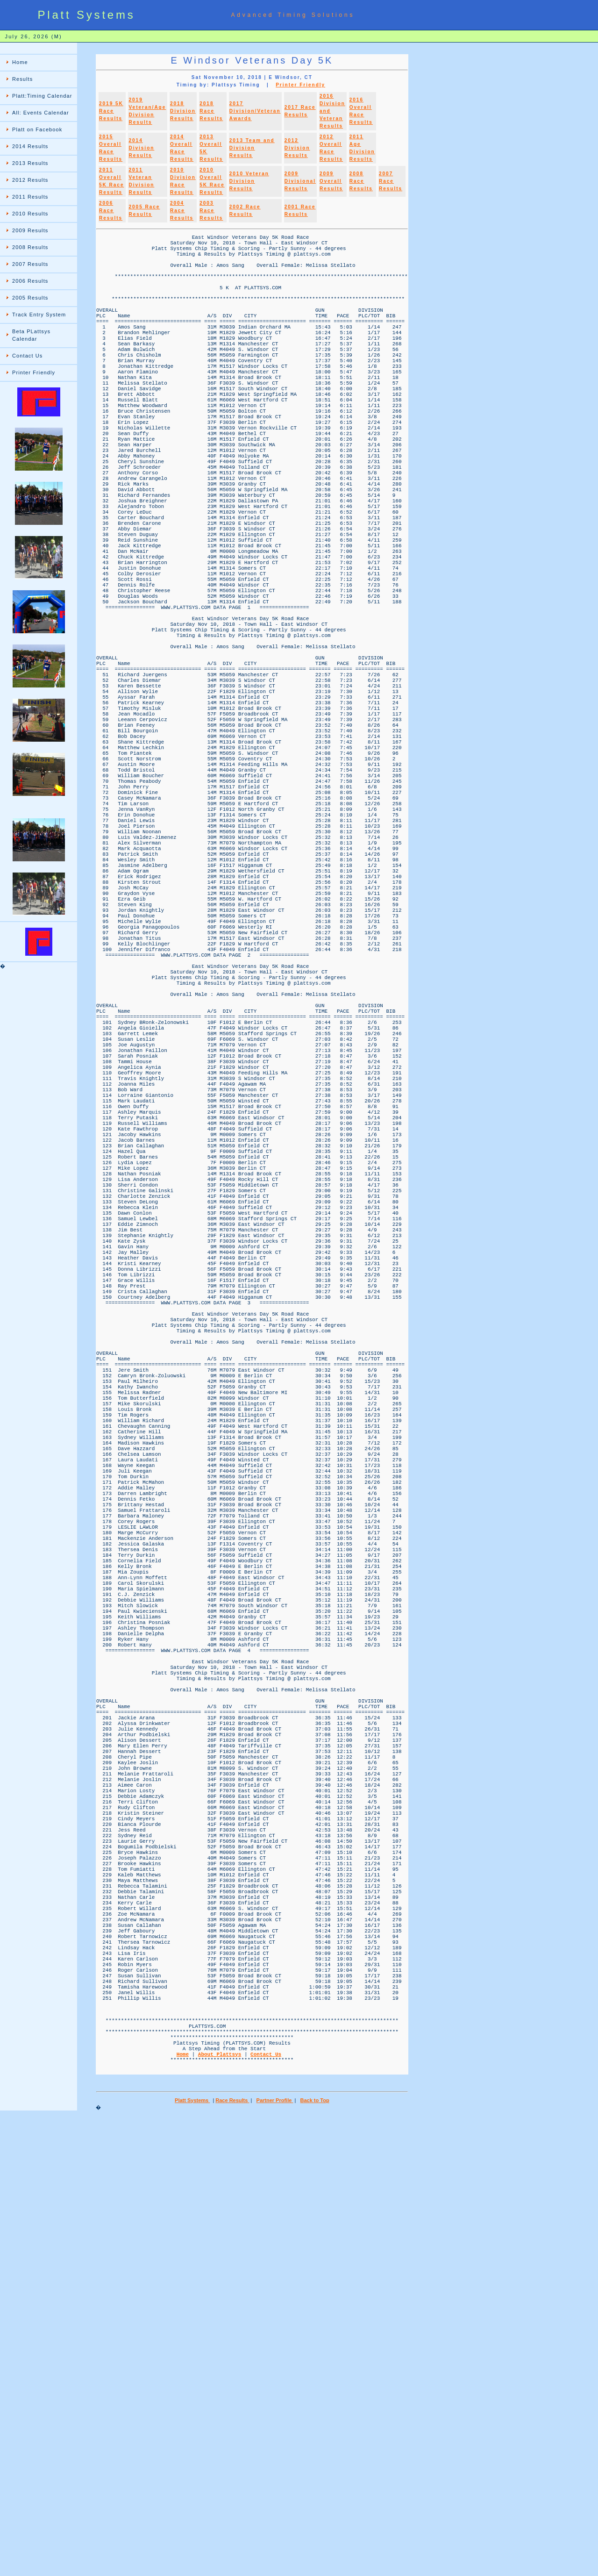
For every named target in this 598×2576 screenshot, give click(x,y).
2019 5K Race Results (111, 111)
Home (20, 62)
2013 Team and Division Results (252, 148)
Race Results (232, 2560)
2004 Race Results (181, 210)
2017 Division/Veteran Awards (255, 111)
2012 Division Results (297, 148)
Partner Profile (274, 2560)
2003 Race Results (211, 210)
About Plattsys (219, 2509)
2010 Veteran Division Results (249, 181)
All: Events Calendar (40, 112)
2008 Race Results (361, 181)
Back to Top (314, 2560)
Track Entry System (39, 314)
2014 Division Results (141, 148)
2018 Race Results (211, 111)
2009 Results (30, 230)
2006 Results (30, 281)
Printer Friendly (33, 372)
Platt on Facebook (37, 129)
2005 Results (30, 298)
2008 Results (30, 247)
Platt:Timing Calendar (42, 96)
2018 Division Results (183, 111)
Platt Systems (192, 2560)
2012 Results (30, 180)
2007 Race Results (390, 181)
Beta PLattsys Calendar (31, 335)
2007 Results (30, 264)
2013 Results (30, 163)
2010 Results (30, 213)
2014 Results (30, 146)
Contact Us (27, 355)
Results (22, 79)
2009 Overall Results (331, 181)
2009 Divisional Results (300, 181)
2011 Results (30, 197)
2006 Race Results (110, 210)
